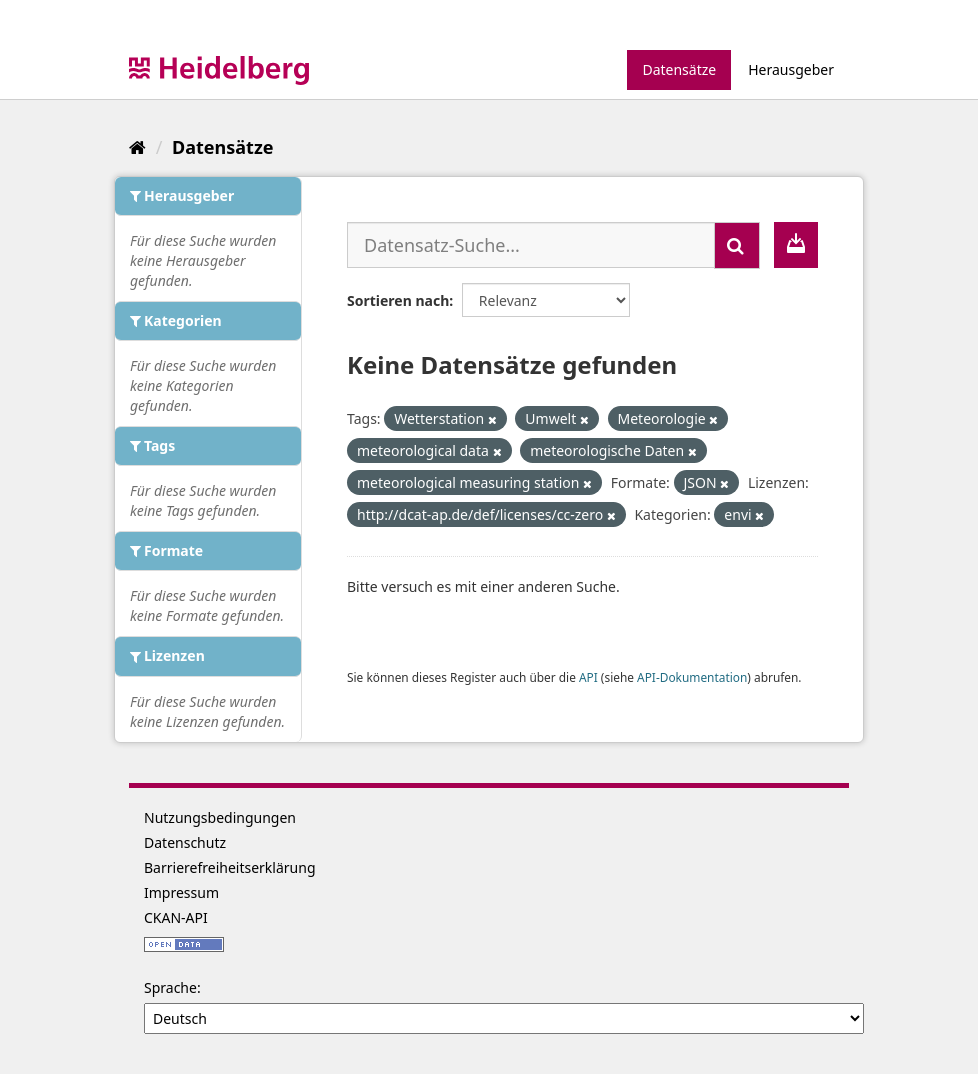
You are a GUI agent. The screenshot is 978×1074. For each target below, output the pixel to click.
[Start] (137, 147)
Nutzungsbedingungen (220, 817)
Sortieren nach (398, 300)
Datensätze (679, 69)
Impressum (181, 892)
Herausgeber (791, 69)
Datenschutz (185, 842)
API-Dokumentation (692, 677)
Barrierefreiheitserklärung (230, 867)
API (588, 677)
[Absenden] (737, 245)
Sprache (170, 987)
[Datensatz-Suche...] (531, 245)
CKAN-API (176, 917)
